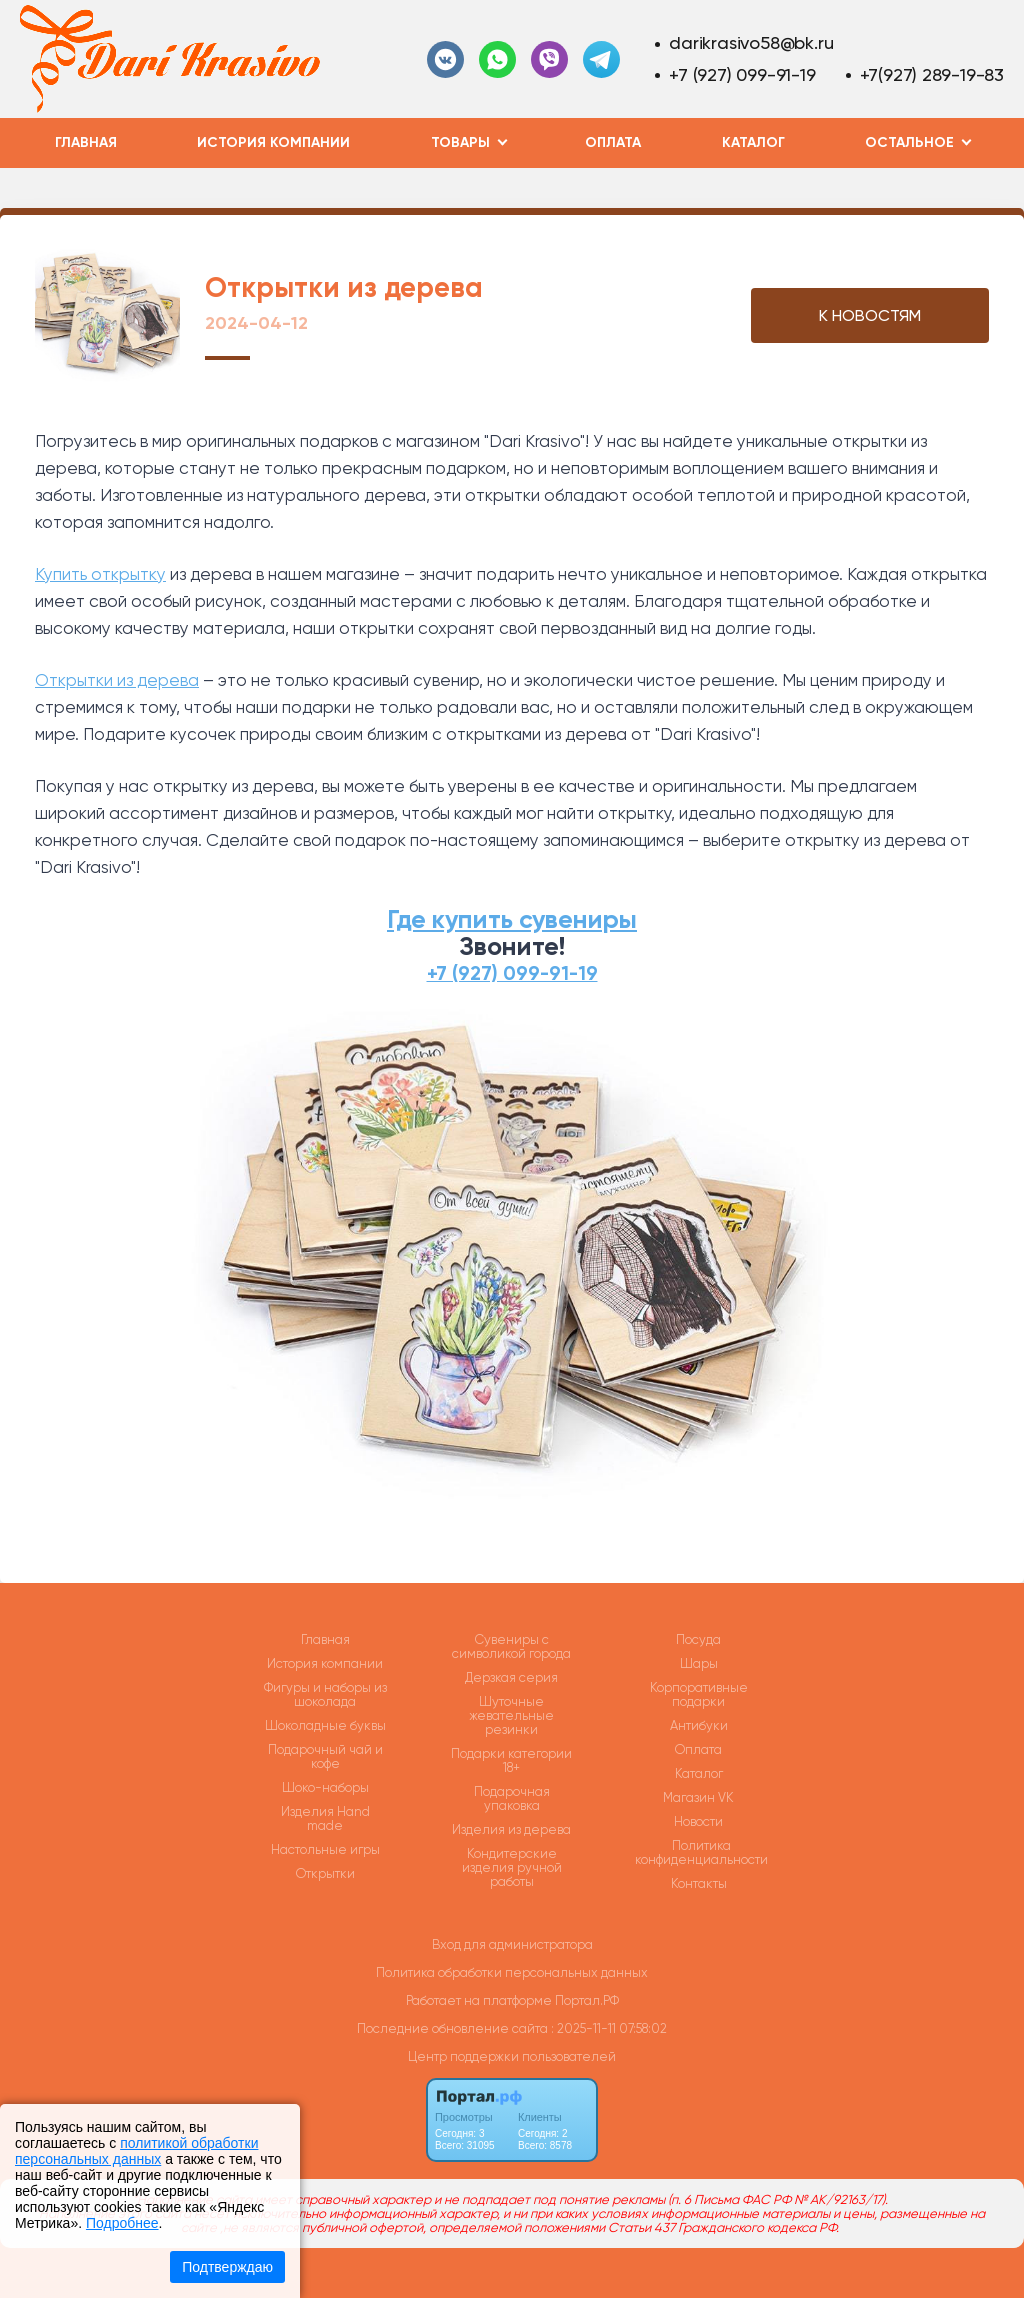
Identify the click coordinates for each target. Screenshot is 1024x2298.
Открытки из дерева (117, 680)
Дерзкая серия (511, 1678)
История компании (273, 142)
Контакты (699, 1884)
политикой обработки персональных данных (136, 2151)
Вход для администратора (512, 1944)
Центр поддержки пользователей (512, 2056)
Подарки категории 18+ (511, 1761)
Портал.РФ (587, 2000)
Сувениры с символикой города (511, 1647)
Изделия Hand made (325, 1819)
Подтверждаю (227, 2267)
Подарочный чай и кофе (325, 1757)
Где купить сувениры (512, 919)
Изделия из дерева (511, 1830)
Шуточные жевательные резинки (511, 1716)
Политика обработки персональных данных (512, 1972)
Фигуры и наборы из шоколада (325, 1695)
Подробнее (122, 2223)
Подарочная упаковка (512, 1799)
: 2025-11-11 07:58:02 (609, 2028)
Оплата (613, 142)
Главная (86, 142)
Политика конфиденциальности (701, 1853)
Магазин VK (698, 1798)
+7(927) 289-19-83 (932, 74)
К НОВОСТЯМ (870, 315)
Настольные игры (325, 1850)
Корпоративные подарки (699, 1695)
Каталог (753, 142)
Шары (699, 1664)
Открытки (325, 1874)
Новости (698, 1822)
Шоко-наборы (325, 1788)
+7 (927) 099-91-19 (742, 74)
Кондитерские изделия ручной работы (512, 1868)
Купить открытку (100, 574)
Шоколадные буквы (325, 1726)
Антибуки (699, 1726)
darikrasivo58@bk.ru (751, 42)
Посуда (698, 1640)
